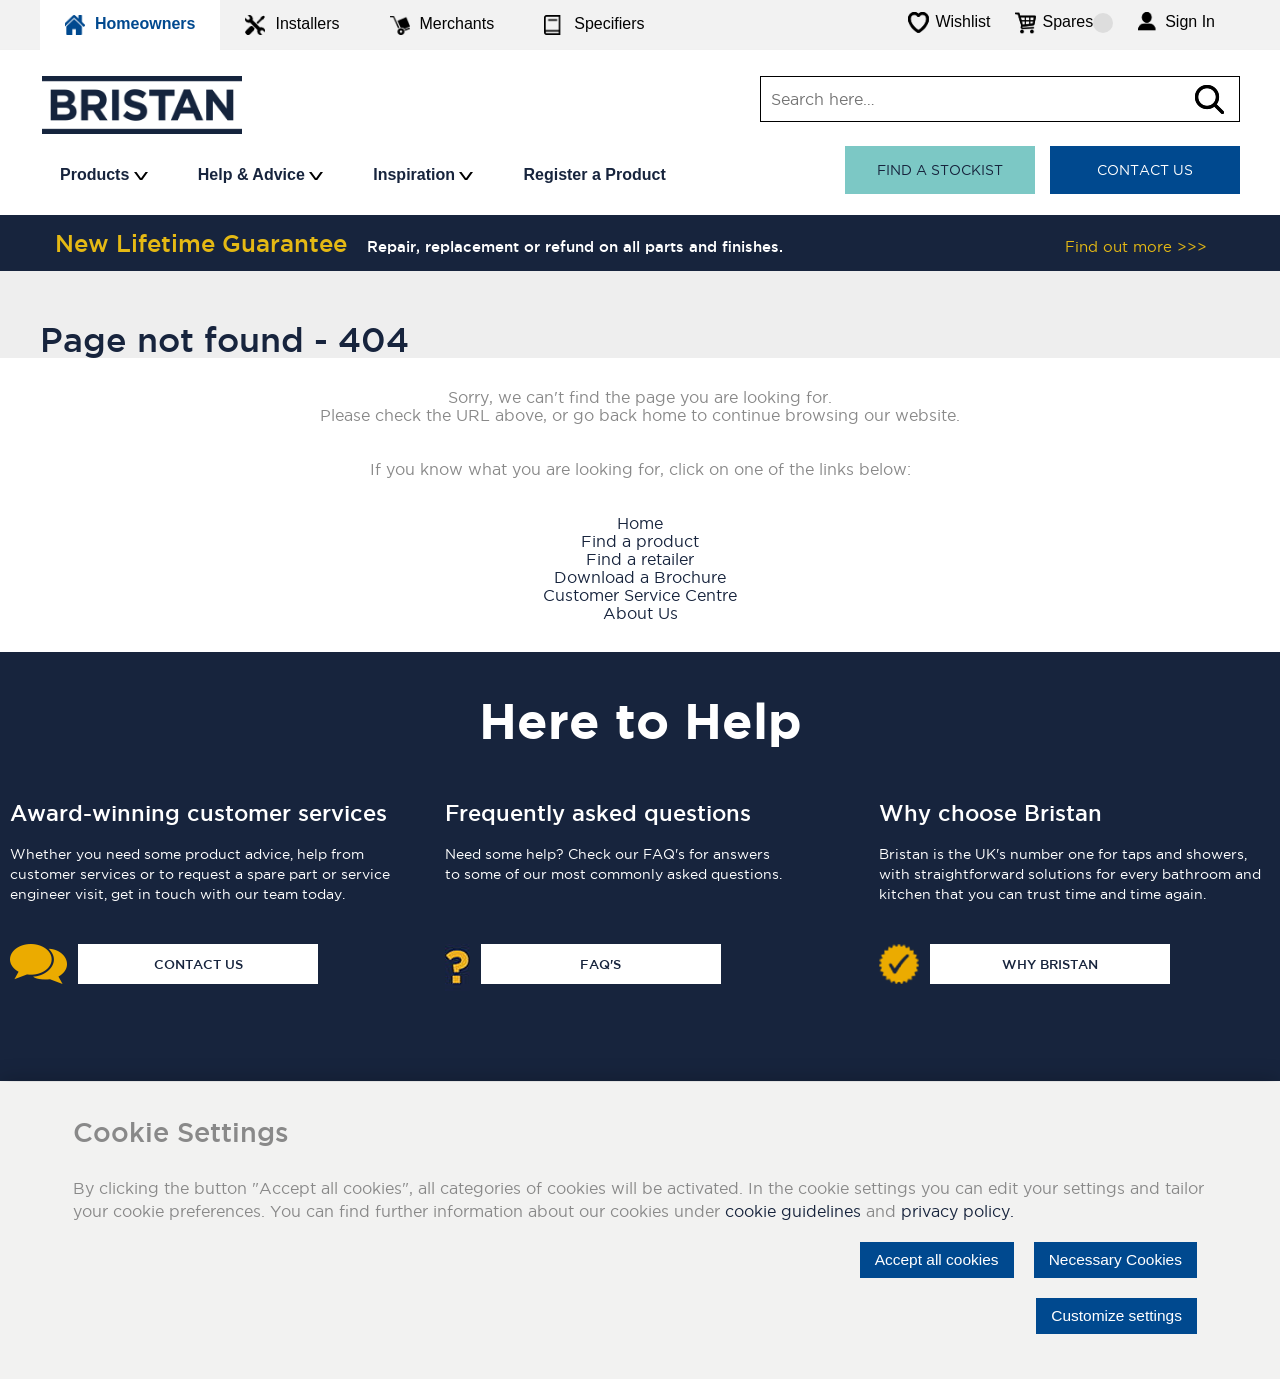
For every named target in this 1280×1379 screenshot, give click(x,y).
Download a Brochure (640, 577)
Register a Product (594, 174)
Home (640, 523)
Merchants (442, 25)
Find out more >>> (1136, 246)
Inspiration (423, 174)
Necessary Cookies (1112, 1259)
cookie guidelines (793, 1211)
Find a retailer (640, 559)
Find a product (640, 541)
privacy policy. (957, 1211)
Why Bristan (1050, 964)
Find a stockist (940, 170)
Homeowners (130, 25)
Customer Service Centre (640, 595)
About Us (640, 613)
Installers (292, 25)
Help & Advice (260, 174)
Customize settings (1113, 1315)
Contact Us (1145, 170)
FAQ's (600, 964)
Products (104, 174)
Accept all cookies (927, 1259)
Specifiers (594, 25)
